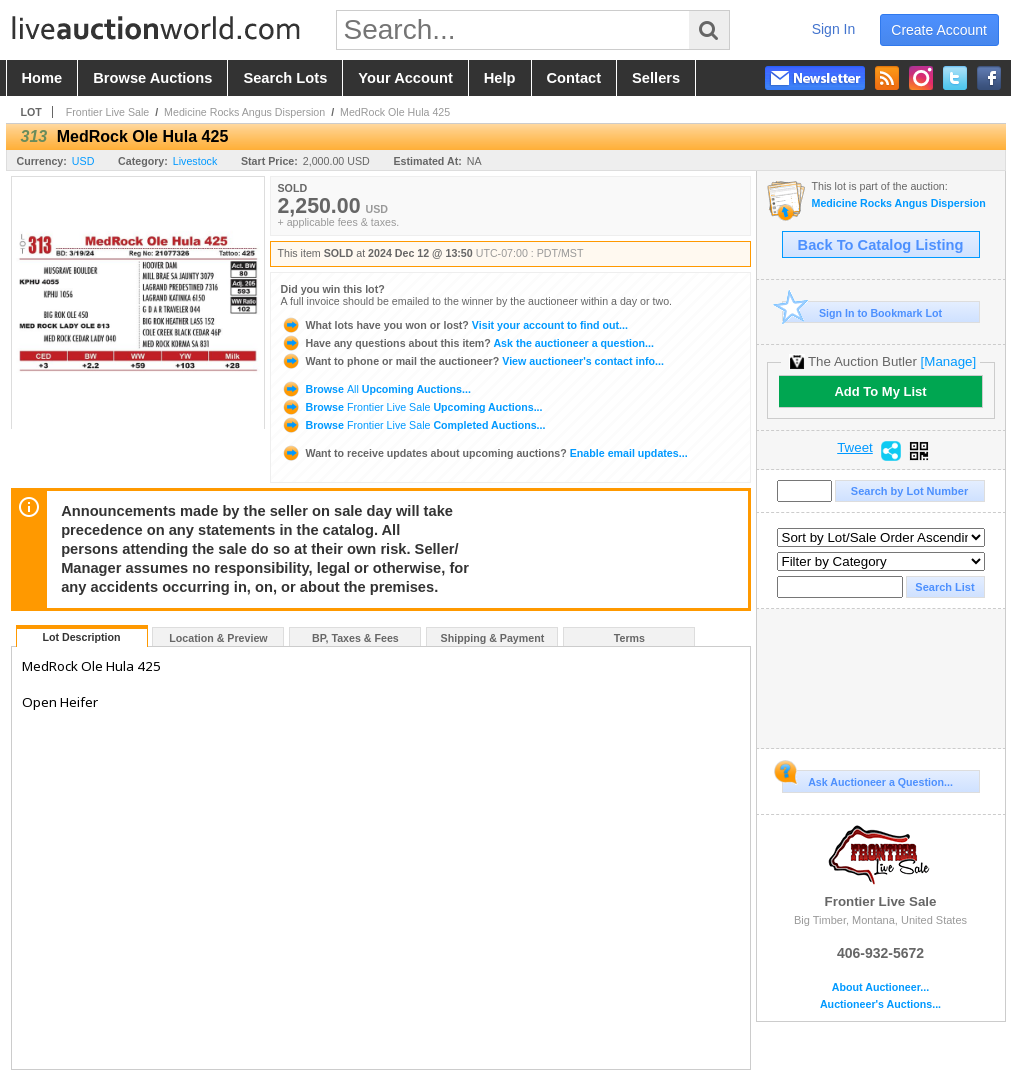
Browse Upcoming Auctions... (376, 389)
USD (83, 161)
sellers (656, 78)
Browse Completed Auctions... (413, 425)
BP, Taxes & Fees (355, 638)
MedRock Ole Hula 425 (395, 112)
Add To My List (880, 391)
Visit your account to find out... (454, 325)
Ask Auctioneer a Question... (867, 779)
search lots (285, 78)
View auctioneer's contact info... (472, 361)
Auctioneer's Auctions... (880, 1004)
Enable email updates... (484, 453)
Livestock (195, 161)
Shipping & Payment (493, 638)
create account (939, 30)
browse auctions (152, 78)
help (500, 78)
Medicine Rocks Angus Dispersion (244, 112)
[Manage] (948, 361)
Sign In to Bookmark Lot (862, 312)
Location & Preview (218, 638)
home (42, 78)
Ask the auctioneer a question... (467, 343)
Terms (629, 638)
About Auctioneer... (880, 987)
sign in (834, 29)
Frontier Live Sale (108, 112)
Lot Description (81, 637)
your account (405, 78)
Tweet (855, 448)
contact (574, 78)
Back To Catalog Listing (881, 245)
